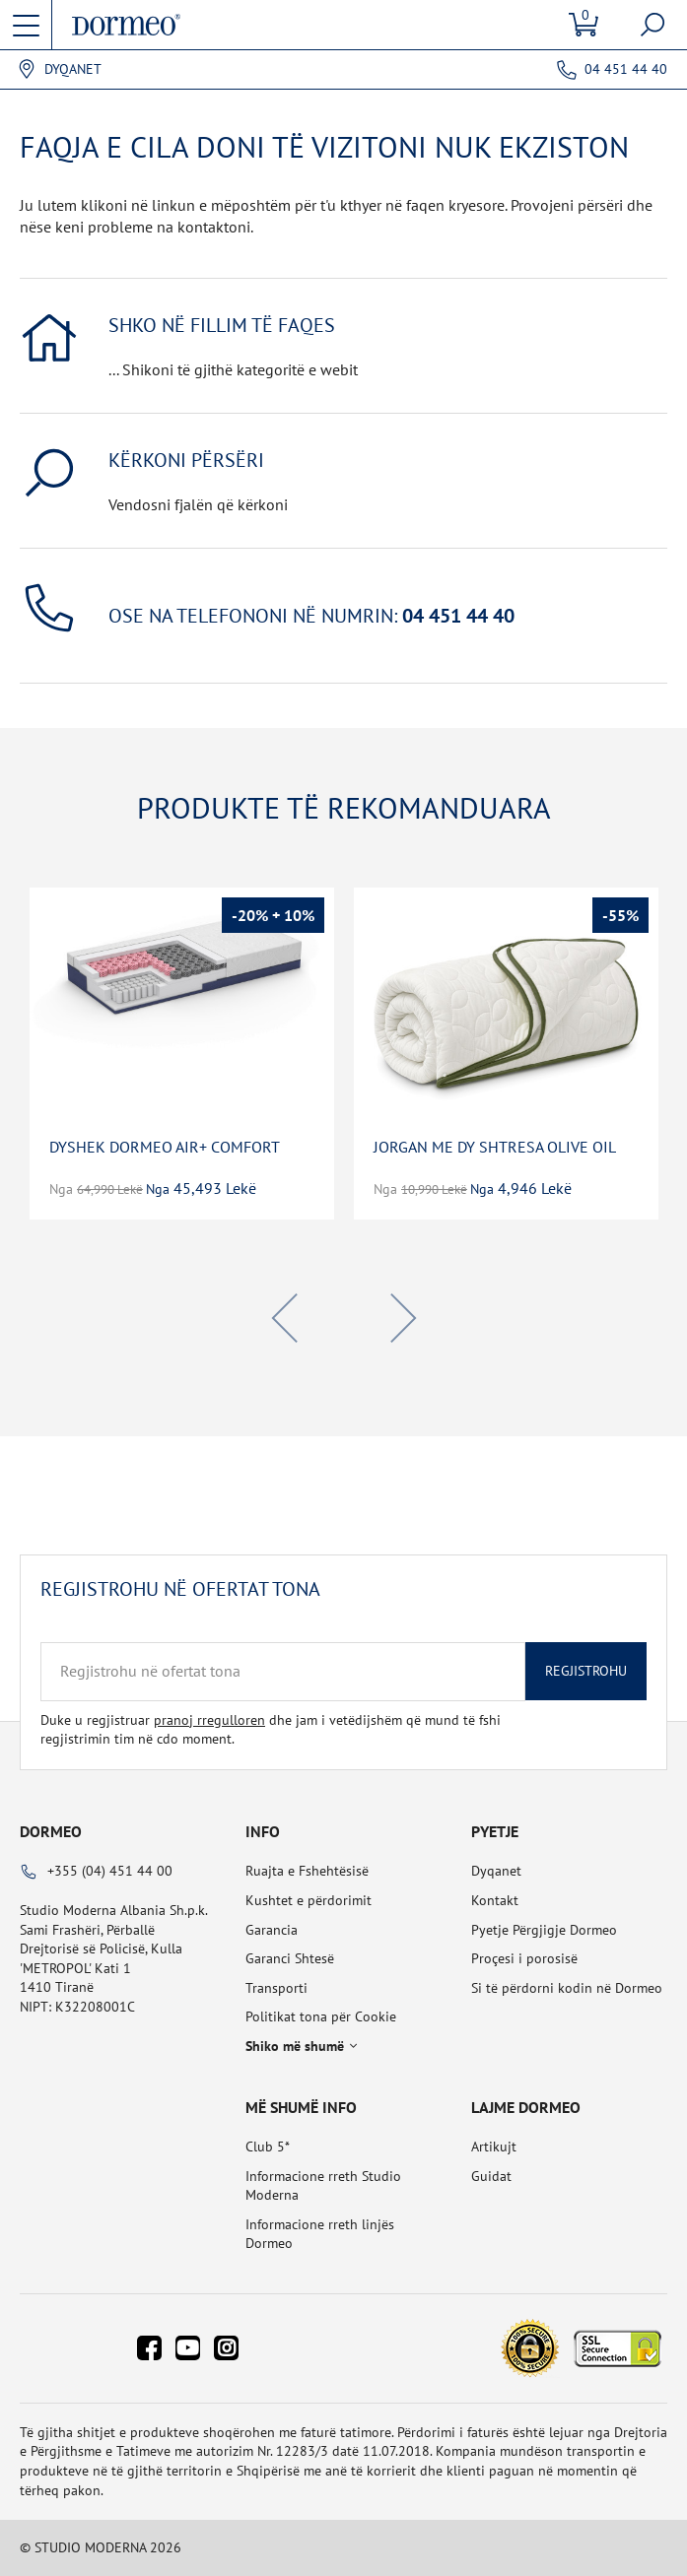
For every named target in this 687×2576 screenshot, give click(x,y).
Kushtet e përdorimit (308, 1900)
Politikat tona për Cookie (320, 2016)
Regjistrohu (586, 1671)
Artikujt (493, 2146)
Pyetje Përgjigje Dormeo (544, 1930)
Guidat (491, 2176)
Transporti (276, 1988)
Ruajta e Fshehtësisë (307, 1871)
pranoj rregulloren (209, 1720)
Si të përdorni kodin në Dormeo (566, 1988)
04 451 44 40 (625, 69)
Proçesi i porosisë (524, 1958)
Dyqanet (73, 69)
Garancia (271, 1930)
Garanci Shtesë (289, 1958)
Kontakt (494, 1900)
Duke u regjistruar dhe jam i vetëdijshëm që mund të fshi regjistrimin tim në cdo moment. (270, 1730)
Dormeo (51, 1831)
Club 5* (267, 2146)
